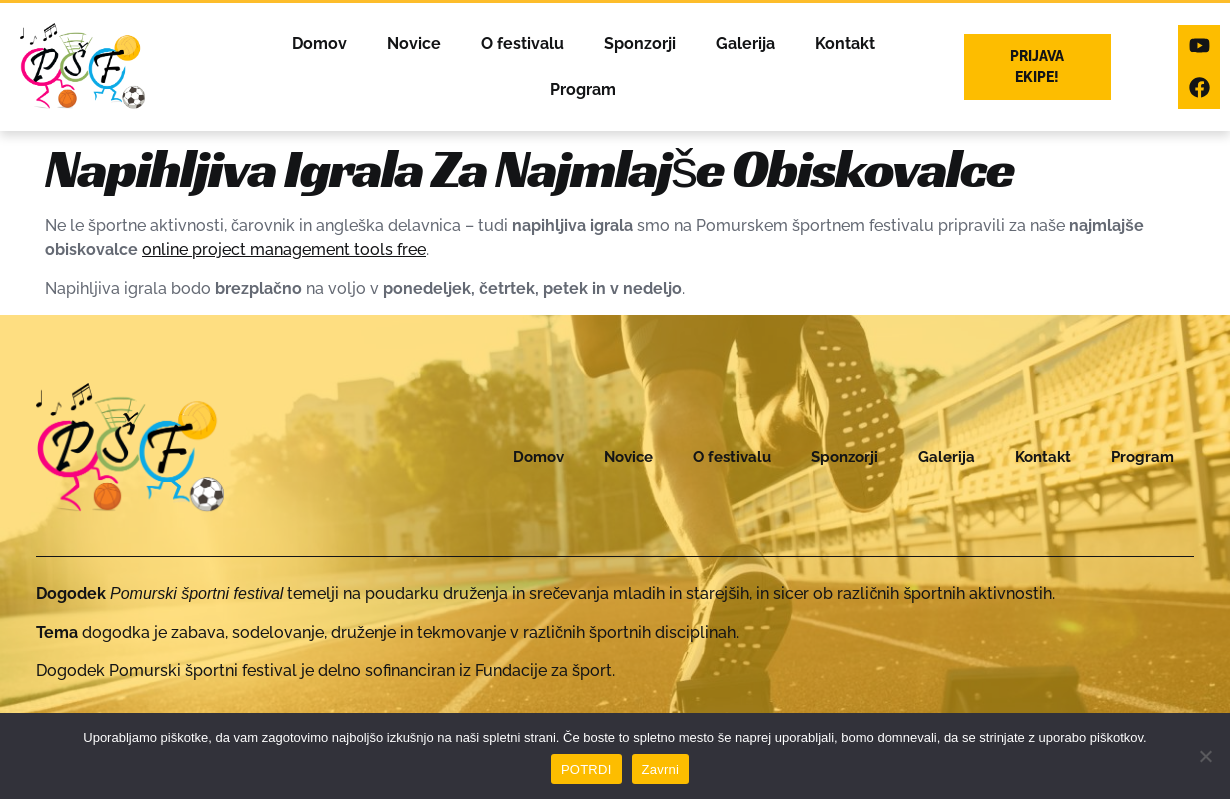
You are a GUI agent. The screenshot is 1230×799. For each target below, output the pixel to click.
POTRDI (586, 769)
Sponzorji (637, 43)
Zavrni (661, 769)
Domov (316, 43)
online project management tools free (284, 249)
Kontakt (842, 43)
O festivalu (519, 43)
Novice (411, 43)
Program (580, 89)
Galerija (742, 43)
